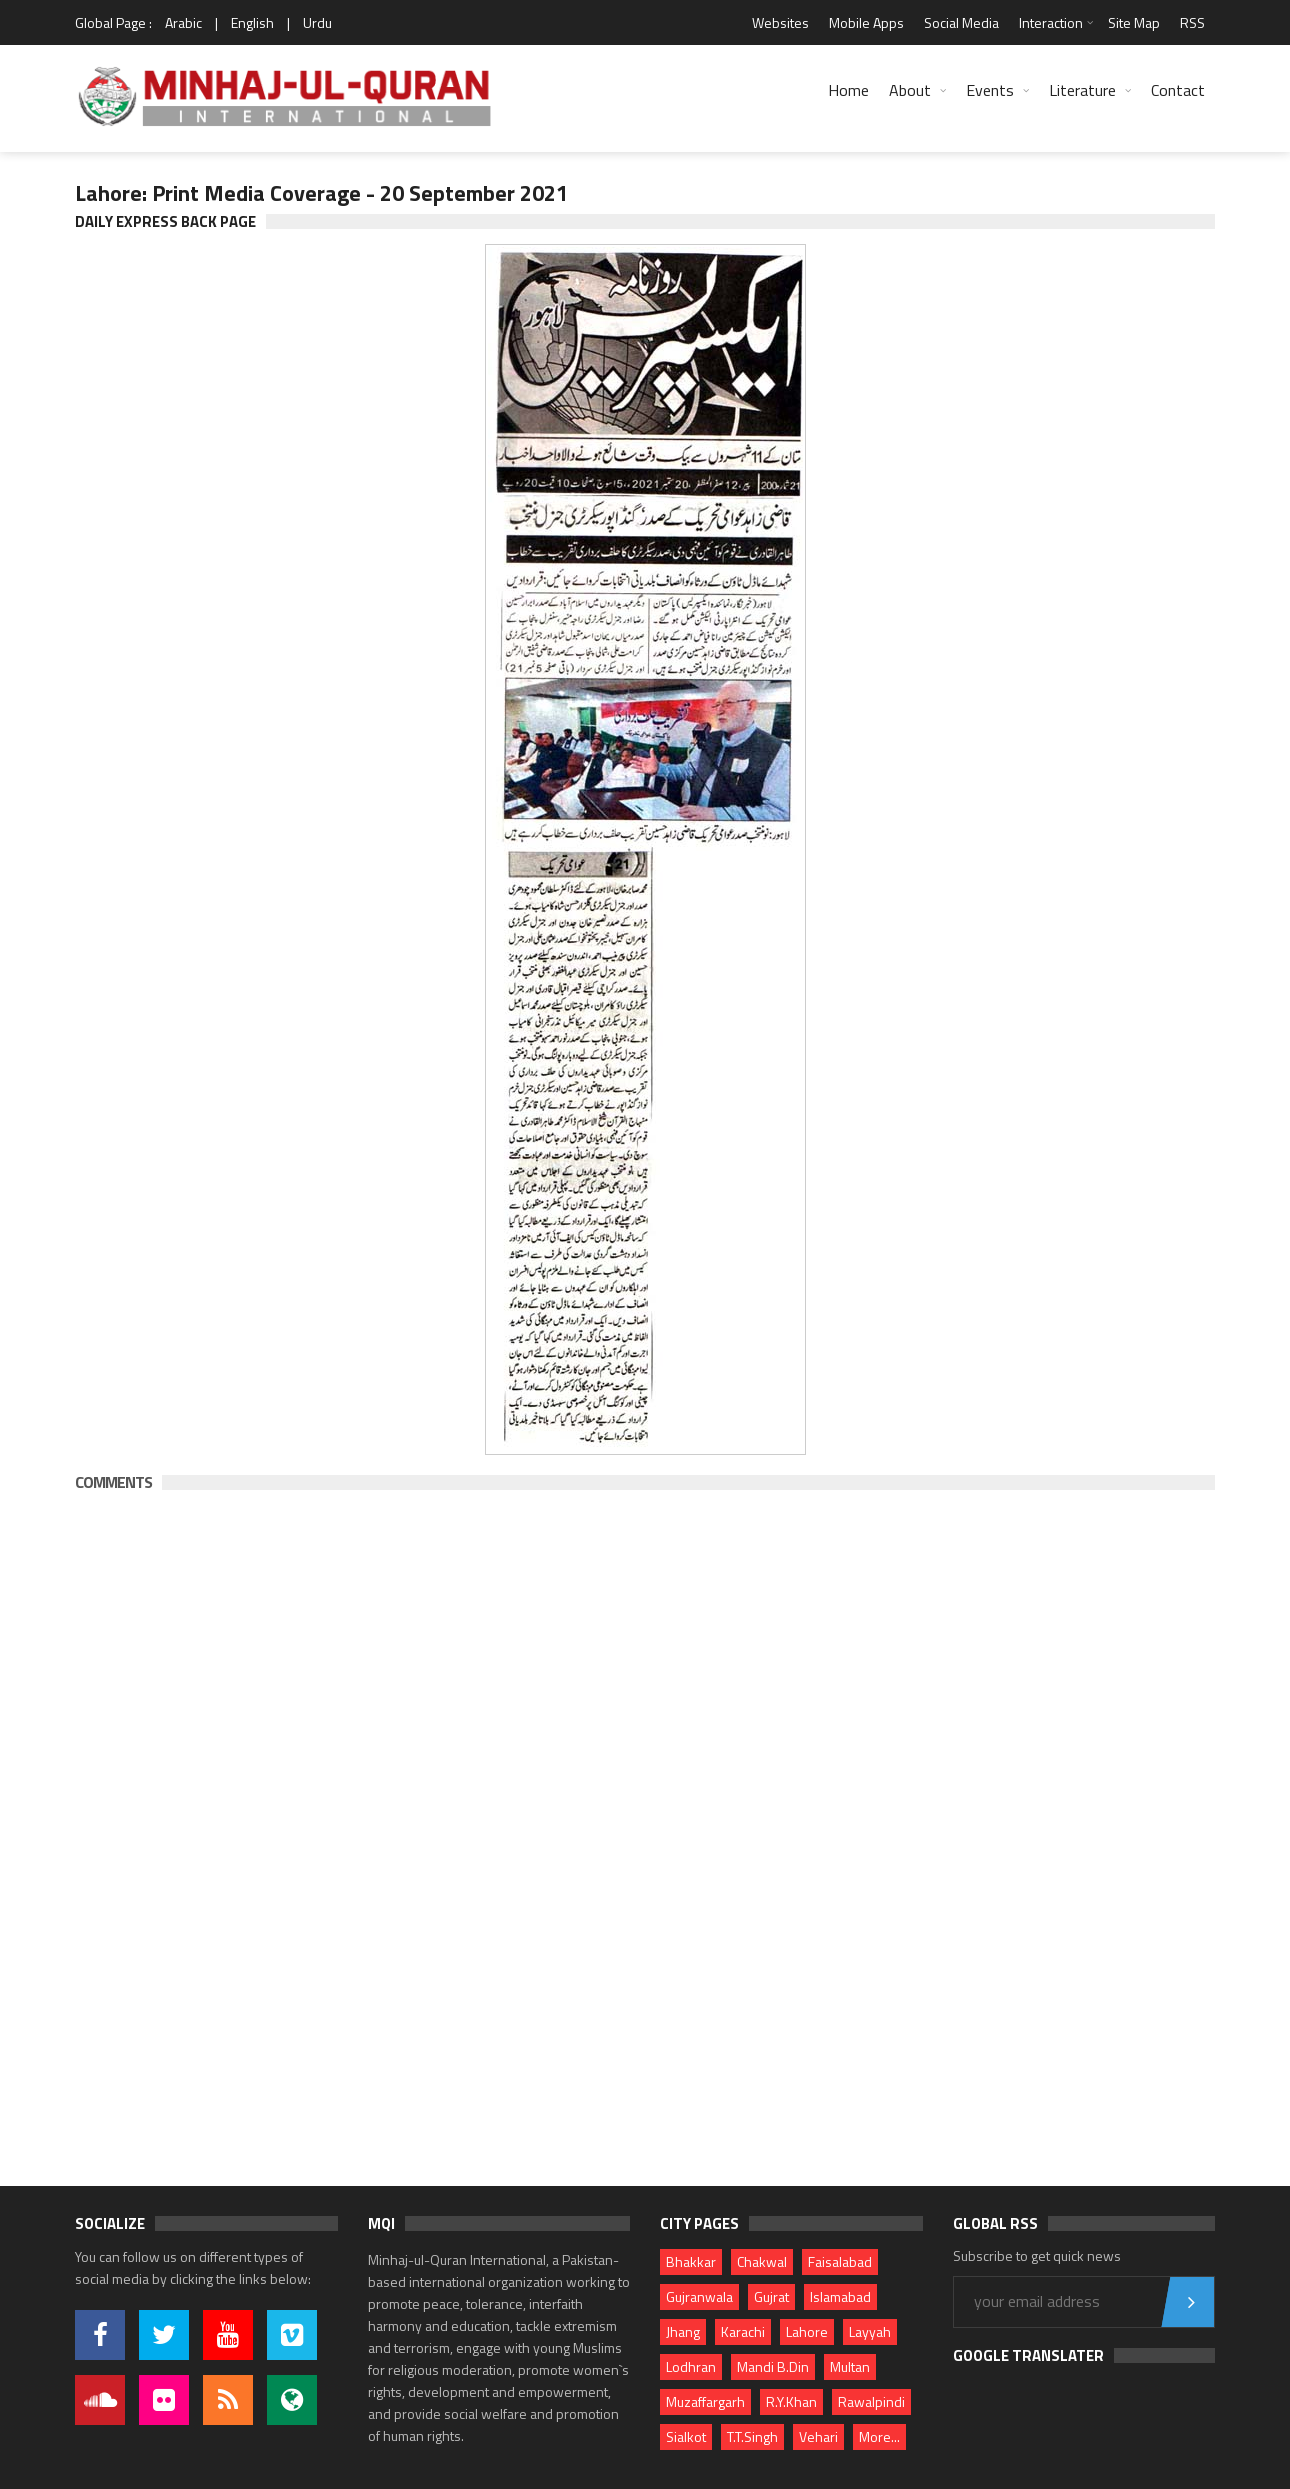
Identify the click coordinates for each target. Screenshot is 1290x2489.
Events (990, 90)
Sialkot (686, 2436)
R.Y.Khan (791, 2401)
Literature (1082, 90)
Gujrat (771, 2296)
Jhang (683, 2331)
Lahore (807, 2331)
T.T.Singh (752, 2436)
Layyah (870, 2331)
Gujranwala (699, 2296)
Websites (780, 22)
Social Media (961, 22)
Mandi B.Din (773, 2366)
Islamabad (840, 2296)
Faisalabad (840, 2261)
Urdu (317, 22)
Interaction (1051, 22)
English (252, 22)
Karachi (743, 2331)
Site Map (1134, 22)
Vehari (818, 2436)
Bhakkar (691, 2261)
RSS (1192, 22)
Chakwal (762, 2261)
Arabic (183, 22)
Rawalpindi (871, 2401)
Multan (850, 2366)
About (910, 90)
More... (879, 2436)
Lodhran (691, 2366)
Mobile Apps (866, 22)
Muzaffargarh (705, 2401)
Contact (1178, 90)
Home (848, 90)
